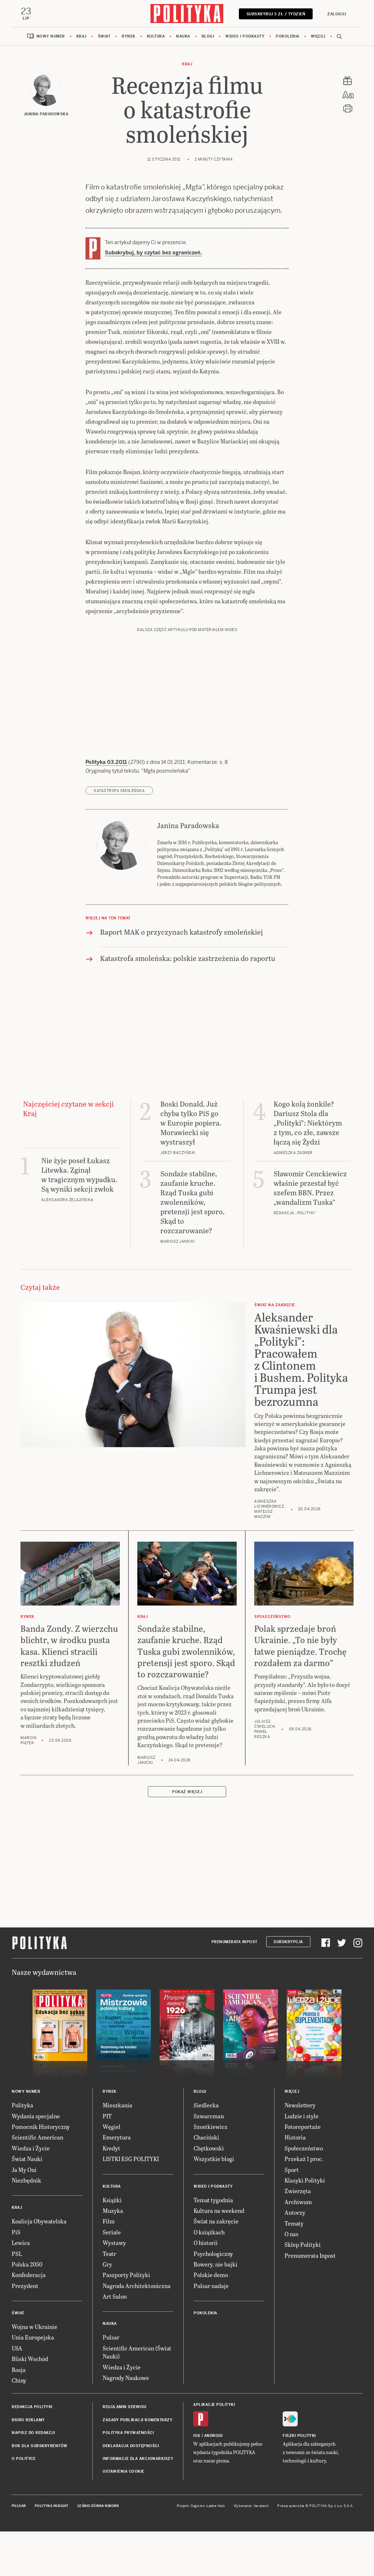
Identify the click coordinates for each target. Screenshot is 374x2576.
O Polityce (23, 2458)
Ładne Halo (215, 2506)
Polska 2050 (27, 2264)
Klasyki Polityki (305, 2180)
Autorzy (295, 2212)
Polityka (22, 2105)
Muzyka (113, 2210)
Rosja (19, 2369)
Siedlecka (206, 2105)
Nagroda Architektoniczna (137, 2285)
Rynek (129, 36)
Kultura (156, 36)
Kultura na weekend (219, 2210)
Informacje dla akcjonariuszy (138, 2458)
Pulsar (111, 2337)
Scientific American (37, 2137)
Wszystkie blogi (214, 2158)
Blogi (208, 36)
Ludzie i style (301, 2116)
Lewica (21, 2242)
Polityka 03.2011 (106, 762)
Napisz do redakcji (33, 2432)
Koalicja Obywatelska (39, 2221)
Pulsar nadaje (211, 2285)
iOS (197, 2435)
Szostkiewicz (211, 2126)
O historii (206, 2242)
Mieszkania (117, 2105)
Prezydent (25, 2285)
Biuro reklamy (28, 2420)
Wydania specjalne (36, 2116)
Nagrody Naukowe (126, 2377)
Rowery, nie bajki (215, 2264)
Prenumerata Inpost (234, 1941)
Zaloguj (336, 14)
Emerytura (117, 2137)
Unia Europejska (33, 2337)
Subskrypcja (288, 1941)
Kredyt (111, 2148)
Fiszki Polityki (299, 2435)
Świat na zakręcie (216, 2221)
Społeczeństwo (304, 2148)
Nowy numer (51, 36)
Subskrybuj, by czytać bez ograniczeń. (153, 252)
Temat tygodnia (213, 2200)
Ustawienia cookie (123, 2471)
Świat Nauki (27, 2158)
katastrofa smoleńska (119, 790)
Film (109, 2221)
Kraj (81, 36)
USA (17, 2348)
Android (213, 2435)
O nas (291, 2234)
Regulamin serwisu (124, 2407)
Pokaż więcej (187, 1791)
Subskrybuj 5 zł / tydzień (275, 14)
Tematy (294, 2223)
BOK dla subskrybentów (40, 2446)
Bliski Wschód (30, 2358)
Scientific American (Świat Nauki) (137, 2352)
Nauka (183, 36)
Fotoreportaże (303, 2126)
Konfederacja (29, 2275)
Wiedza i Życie (31, 2148)
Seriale (112, 2232)
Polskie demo (211, 2275)
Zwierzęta (298, 2191)
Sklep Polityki (303, 2244)
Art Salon (115, 2296)
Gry (107, 2264)
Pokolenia (287, 36)
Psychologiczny (213, 2253)
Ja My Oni (24, 2169)
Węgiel (112, 2126)
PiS (16, 2232)
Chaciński (206, 2137)
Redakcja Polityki (32, 2407)
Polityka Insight (52, 2506)
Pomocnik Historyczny (41, 2126)
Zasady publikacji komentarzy (137, 2420)
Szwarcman (209, 2116)
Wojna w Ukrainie (34, 2326)
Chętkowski (209, 2148)
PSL (17, 2253)
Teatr (109, 2253)
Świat (104, 36)
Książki (112, 2200)
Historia (295, 2137)
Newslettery (300, 2105)
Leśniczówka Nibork (98, 2506)
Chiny (19, 2380)
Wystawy (114, 2242)
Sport (292, 2169)
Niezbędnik (26, 2180)
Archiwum (298, 2202)
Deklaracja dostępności (131, 2446)
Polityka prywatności (128, 2432)
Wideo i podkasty (244, 36)
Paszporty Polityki (126, 2275)
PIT (107, 2116)
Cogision (198, 2506)
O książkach (209, 2232)
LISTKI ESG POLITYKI (131, 2158)
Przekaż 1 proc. (304, 2158)
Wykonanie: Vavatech (251, 2506)
